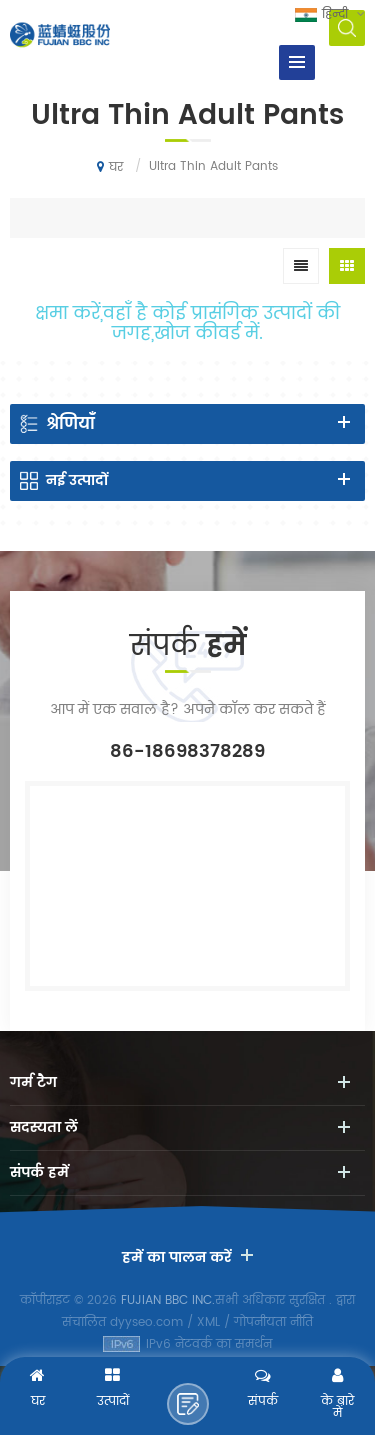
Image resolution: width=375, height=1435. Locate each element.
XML (208, 1322)
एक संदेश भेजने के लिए (188, 1404)
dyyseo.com (146, 1322)
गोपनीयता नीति (273, 1322)
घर (110, 167)
